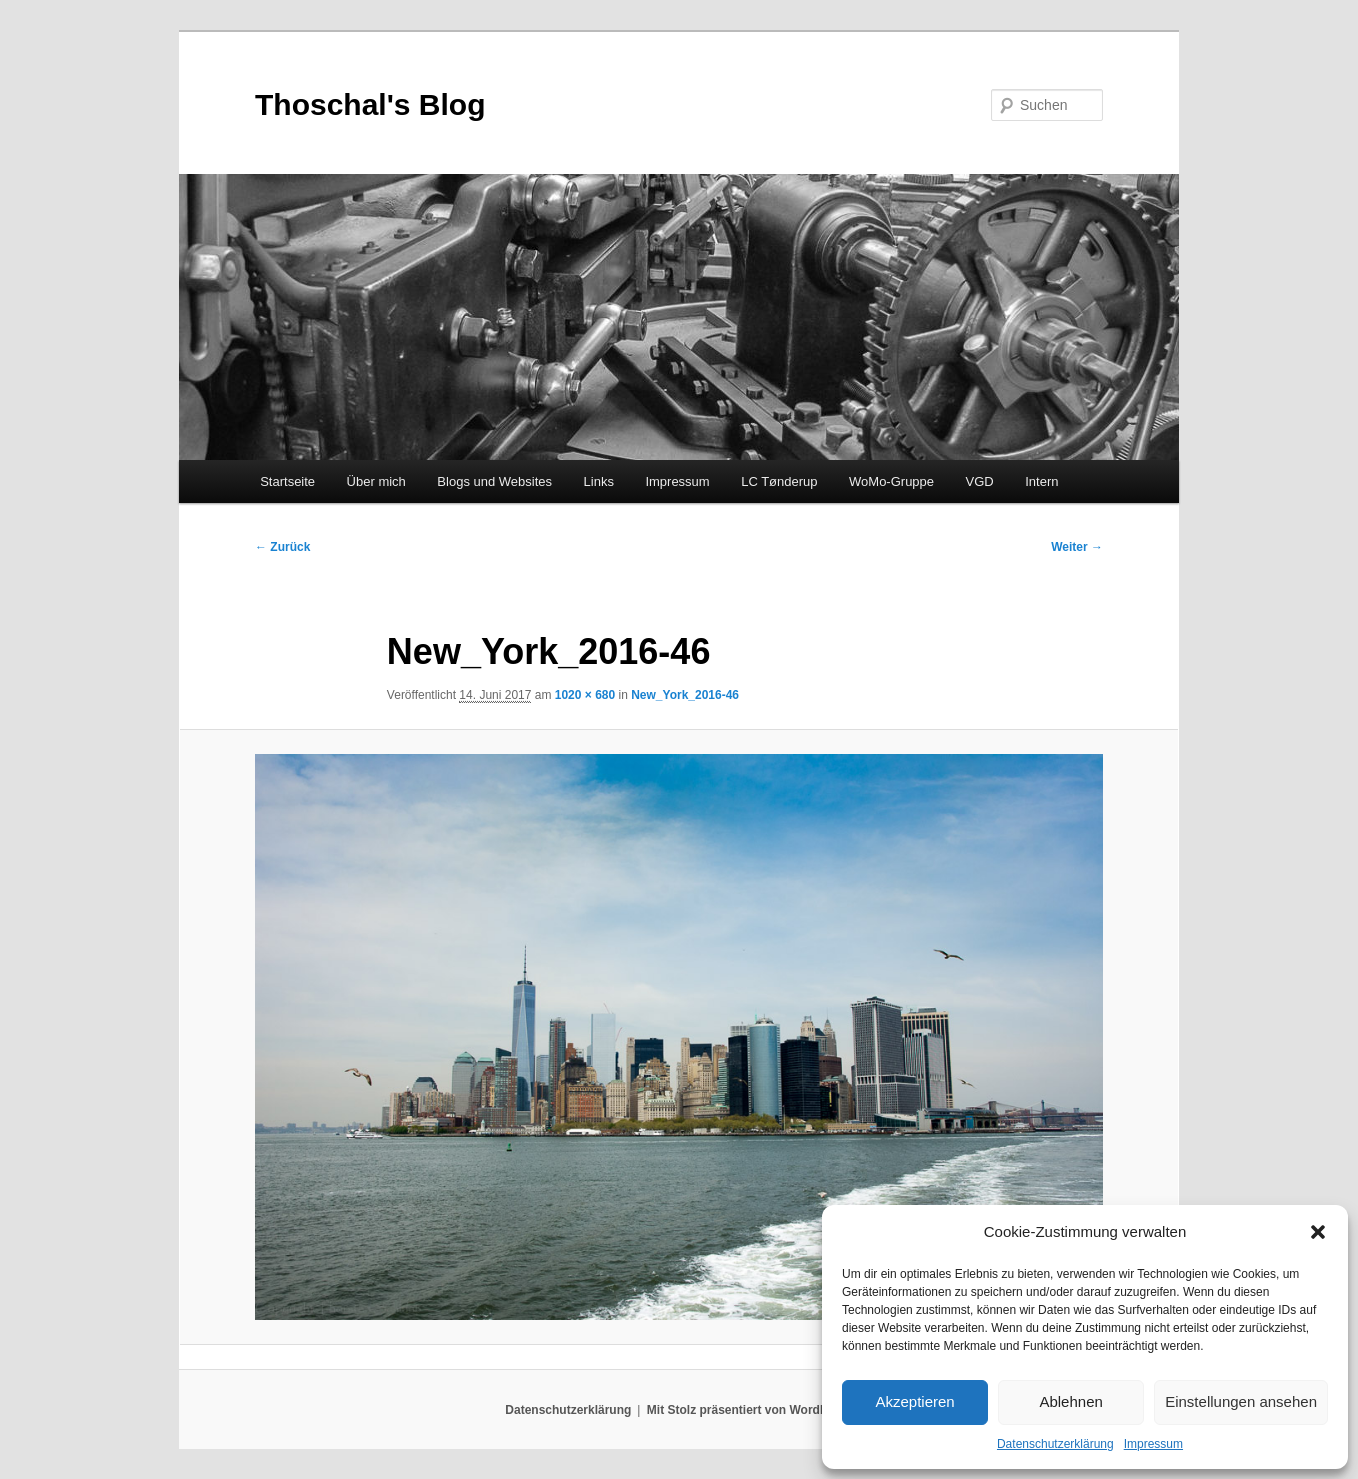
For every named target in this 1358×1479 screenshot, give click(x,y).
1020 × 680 (585, 695)
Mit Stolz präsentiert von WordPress (750, 1410)
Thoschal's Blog (370, 104)
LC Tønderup (779, 481)
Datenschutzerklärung (1055, 1444)
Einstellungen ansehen (1241, 1401)
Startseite (287, 481)
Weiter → (1077, 547)
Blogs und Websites (494, 481)
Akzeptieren (914, 1401)
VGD (980, 481)
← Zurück (282, 547)
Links (599, 481)
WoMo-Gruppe (891, 481)
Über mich (376, 481)
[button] (1318, 1232)
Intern (1041, 481)
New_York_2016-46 (685, 695)
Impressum (1153, 1444)
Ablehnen (1070, 1401)
